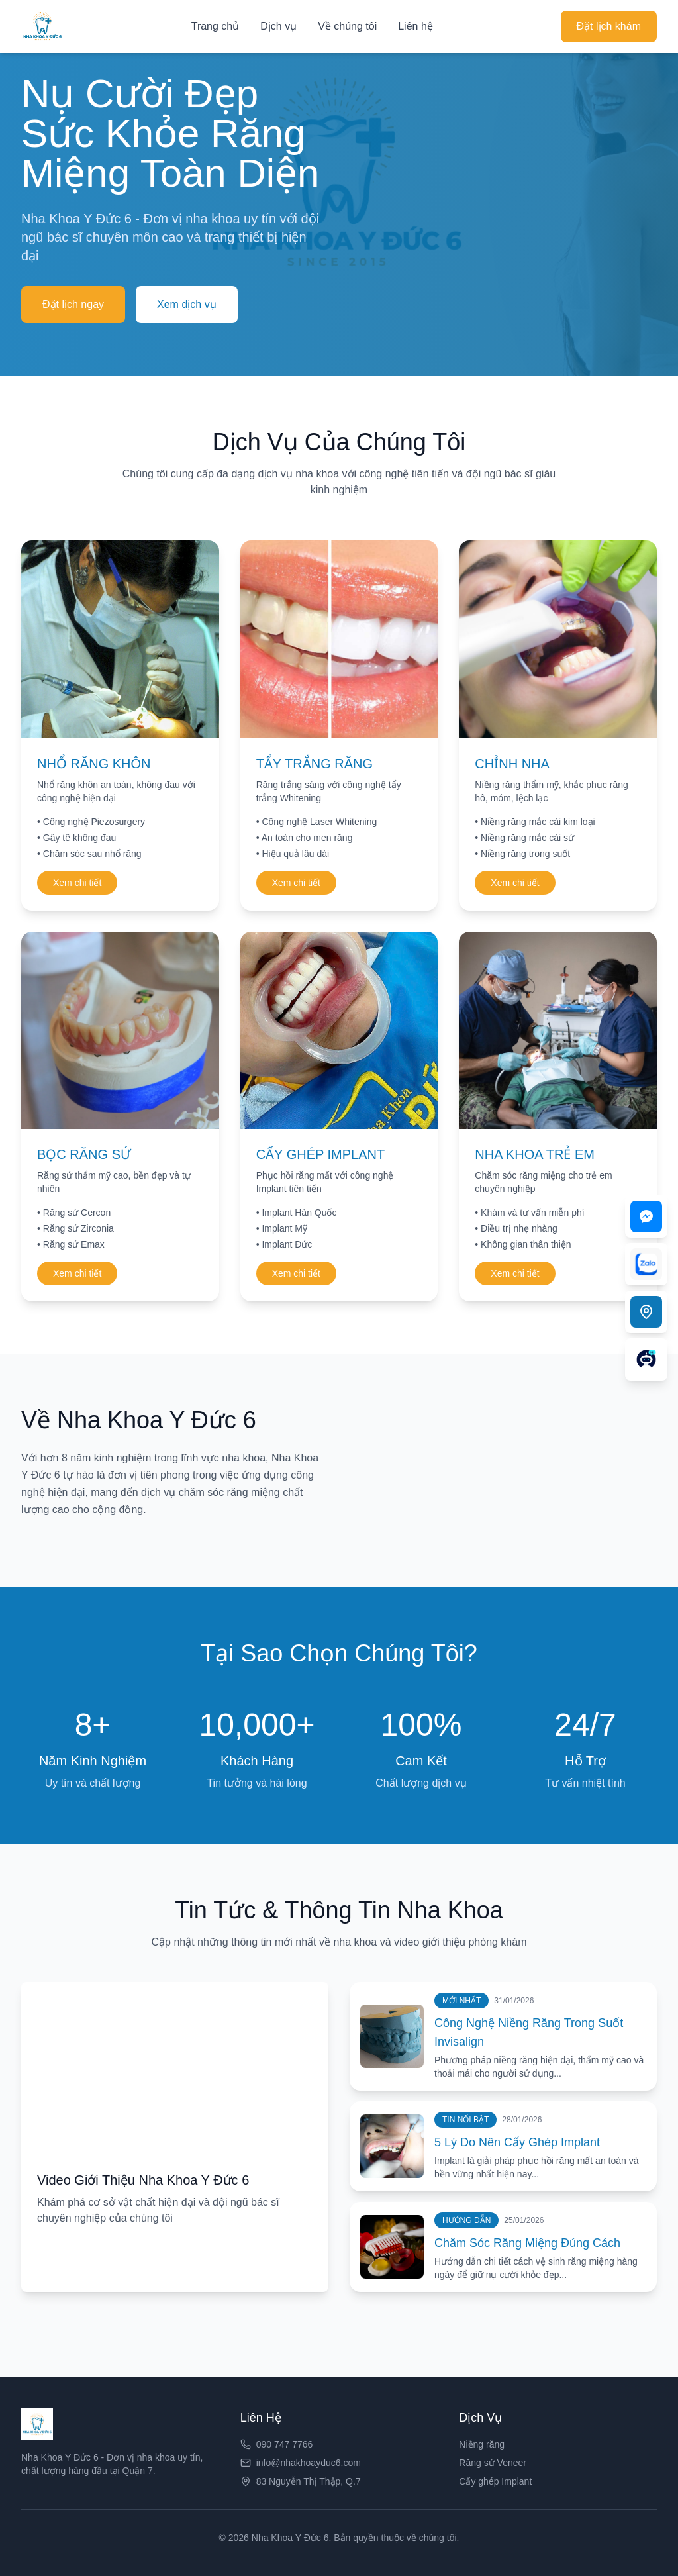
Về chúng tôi (347, 26)
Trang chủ (215, 26)
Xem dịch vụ (187, 304)
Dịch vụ (278, 26)
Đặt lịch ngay (73, 304)
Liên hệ (415, 26)
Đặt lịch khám (609, 26)
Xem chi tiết (77, 882)
